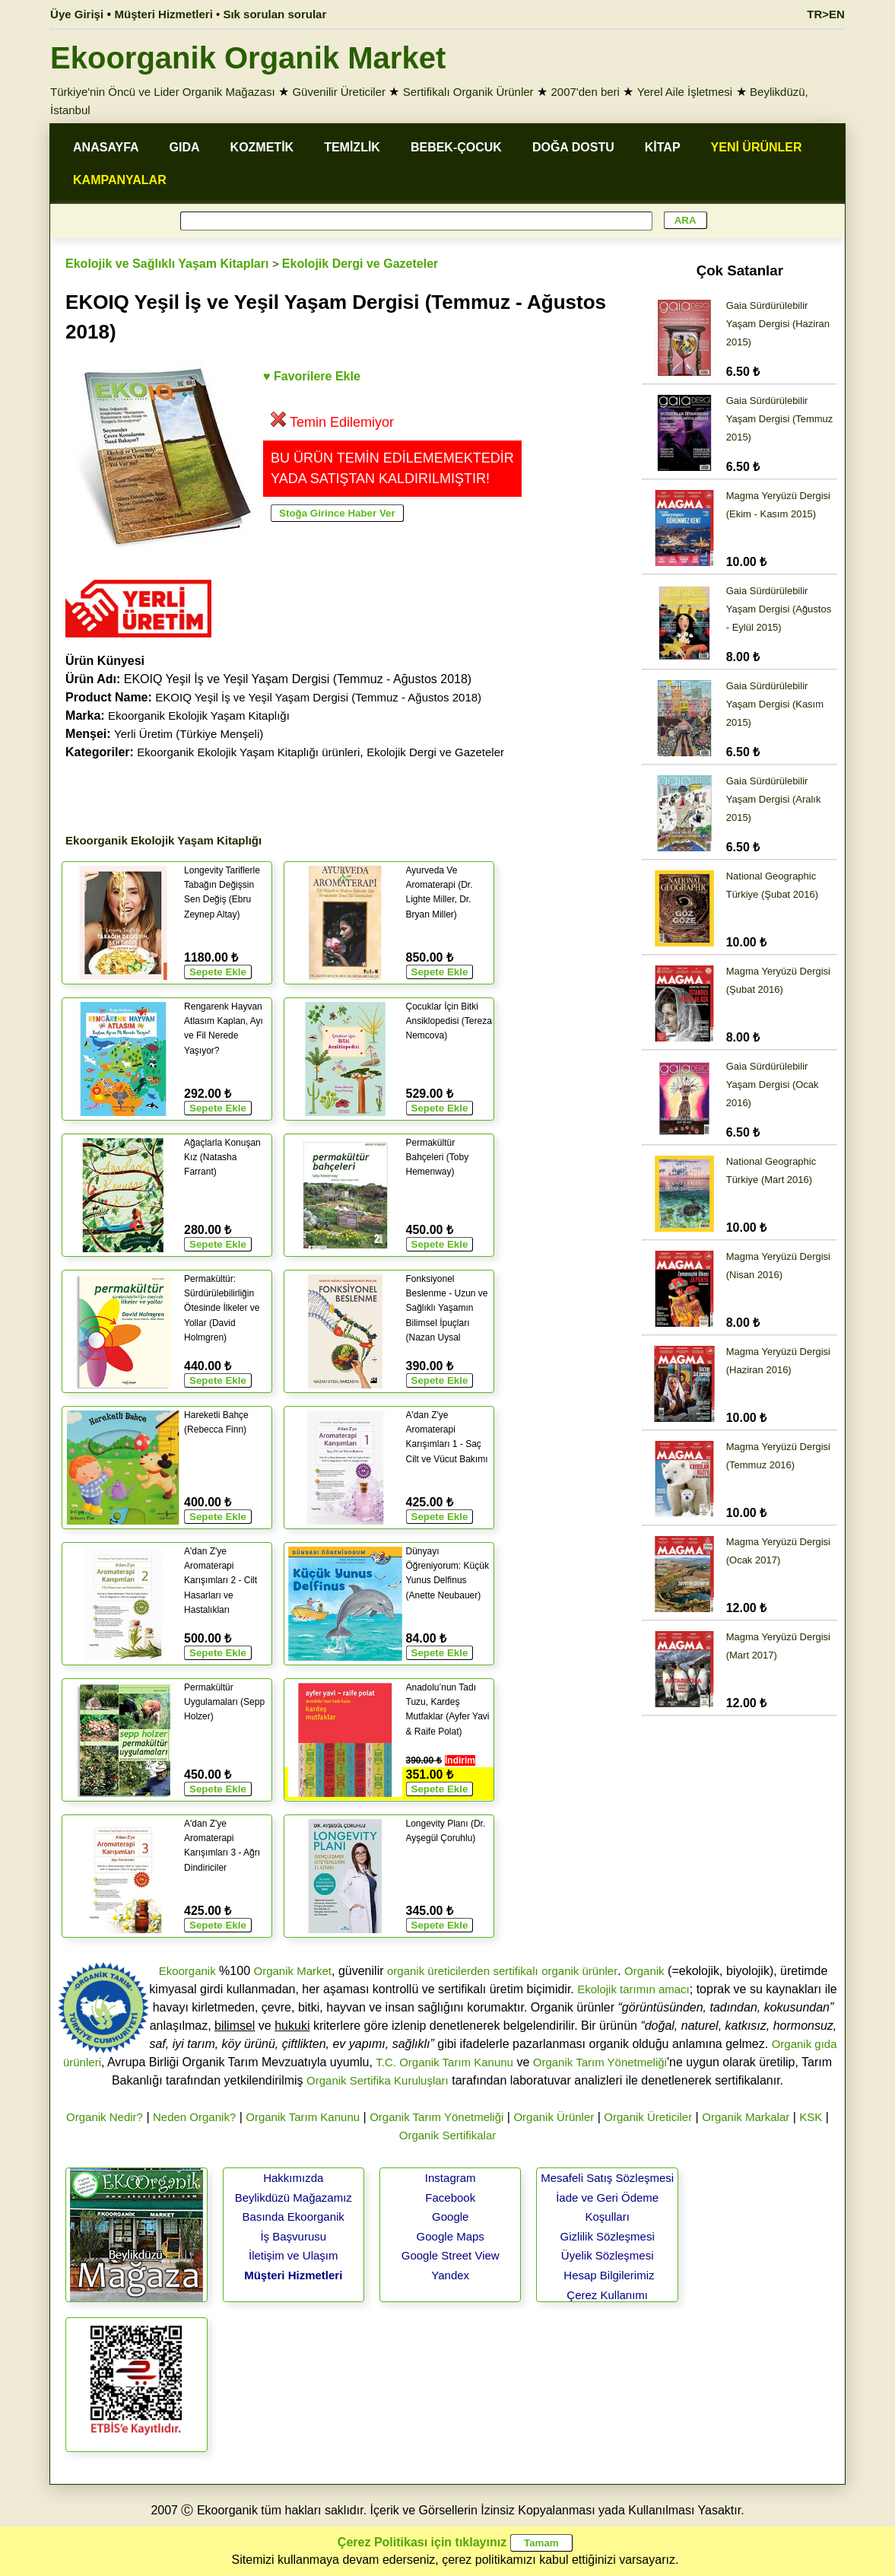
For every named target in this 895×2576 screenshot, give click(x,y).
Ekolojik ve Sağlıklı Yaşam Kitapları (166, 263)
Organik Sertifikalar (448, 2135)
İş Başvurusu (293, 2236)
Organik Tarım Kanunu (303, 2116)
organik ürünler (579, 1970)
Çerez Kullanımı (607, 2294)
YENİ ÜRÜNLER (756, 147)
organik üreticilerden (438, 1970)
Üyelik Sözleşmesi (607, 2255)
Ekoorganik (187, 1970)
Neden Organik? (194, 2116)
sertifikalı (515, 1970)
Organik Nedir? (104, 2116)
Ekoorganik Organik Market (248, 58)
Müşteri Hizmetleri (293, 2275)
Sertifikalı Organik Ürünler (468, 91)
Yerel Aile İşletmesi (684, 91)
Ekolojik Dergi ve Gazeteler (360, 263)
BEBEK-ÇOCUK (456, 147)
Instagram (450, 2177)
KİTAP (663, 147)
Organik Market (292, 1970)
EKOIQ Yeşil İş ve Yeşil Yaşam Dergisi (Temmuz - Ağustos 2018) (318, 697)
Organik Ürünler (553, 2116)
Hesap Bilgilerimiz (608, 2275)
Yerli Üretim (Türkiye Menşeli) (188, 733)
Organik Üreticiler (648, 2116)
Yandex (450, 2275)
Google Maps (450, 2236)
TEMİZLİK (352, 147)
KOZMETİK (262, 147)
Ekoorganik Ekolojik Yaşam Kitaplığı (199, 715)
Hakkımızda (293, 2177)
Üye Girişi (76, 14)
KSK (810, 2116)
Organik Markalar (745, 2116)
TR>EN (826, 14)
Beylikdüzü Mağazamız (293, 2197)
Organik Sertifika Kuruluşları (377, 2080)
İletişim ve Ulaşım (293, 2255)
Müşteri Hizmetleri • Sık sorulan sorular (221, 14)
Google (450, 2216)
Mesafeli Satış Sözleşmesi (607, 2177)
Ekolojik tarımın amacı (633, 1989)
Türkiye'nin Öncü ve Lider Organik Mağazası (162, 91)
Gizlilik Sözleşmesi (607, 2236)
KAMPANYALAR (120, 179)
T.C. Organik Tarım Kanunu (444, 2062)
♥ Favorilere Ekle (311, 376)
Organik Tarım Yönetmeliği (600, 2062)
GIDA (185, 147)
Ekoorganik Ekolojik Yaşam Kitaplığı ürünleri (248, 752)
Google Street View (450, 2255)
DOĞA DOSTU (573, 147)
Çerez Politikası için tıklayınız (422, 2542)
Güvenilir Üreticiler (339, 91)
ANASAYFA (106, 147)
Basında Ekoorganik (293, 2216)
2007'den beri (585, 91)
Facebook (450, 2197)
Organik (644, 1970)
